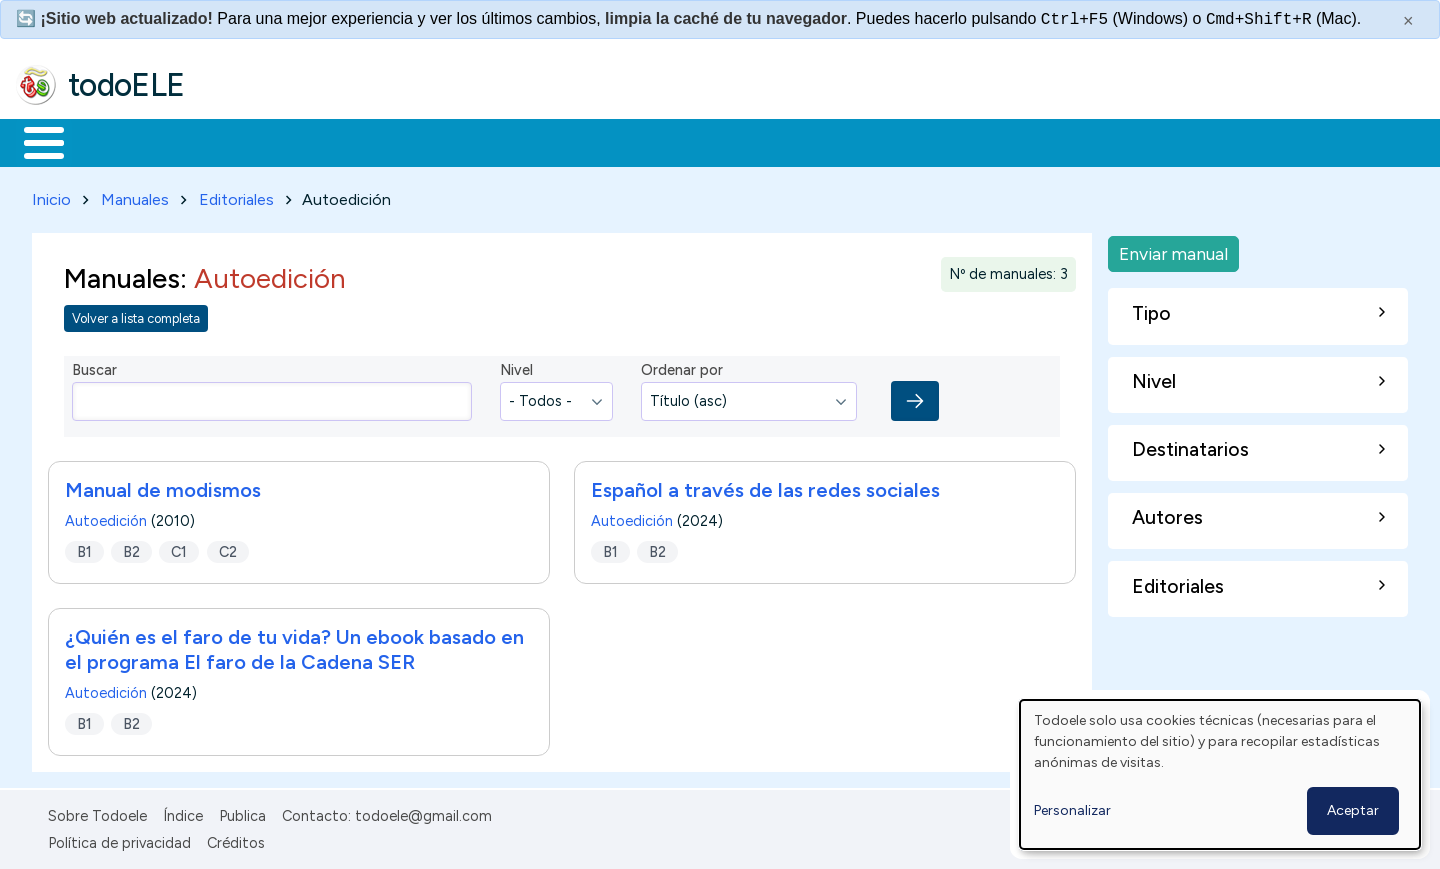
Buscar (821, 141)
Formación (241, 141)
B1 (84, 548)
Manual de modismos (163, 487)
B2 (131, 548)
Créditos (236, 839)
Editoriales (236, 195)
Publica (242, 813)
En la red (472, 141)
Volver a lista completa (136, 314)
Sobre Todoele (97, 813)
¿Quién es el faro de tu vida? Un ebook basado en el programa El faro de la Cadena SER (294, 646)
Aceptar (1353, 810)
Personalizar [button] (1072, 810)
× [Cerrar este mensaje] (1408, 21)
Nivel (516, 367)
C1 (179, 548)
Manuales (135, 195)
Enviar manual (1173, 249)
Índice (183, 813)
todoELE (126, 85)
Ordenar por (682, 367)
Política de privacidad (119, 839)
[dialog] (1220, 774)
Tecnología (598, 141)
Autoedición (106, 518)
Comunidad (731, 141)
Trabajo (360, 141)
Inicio (33, 141)
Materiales (112, 141)
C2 (228, 548)
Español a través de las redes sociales (765, 487)
